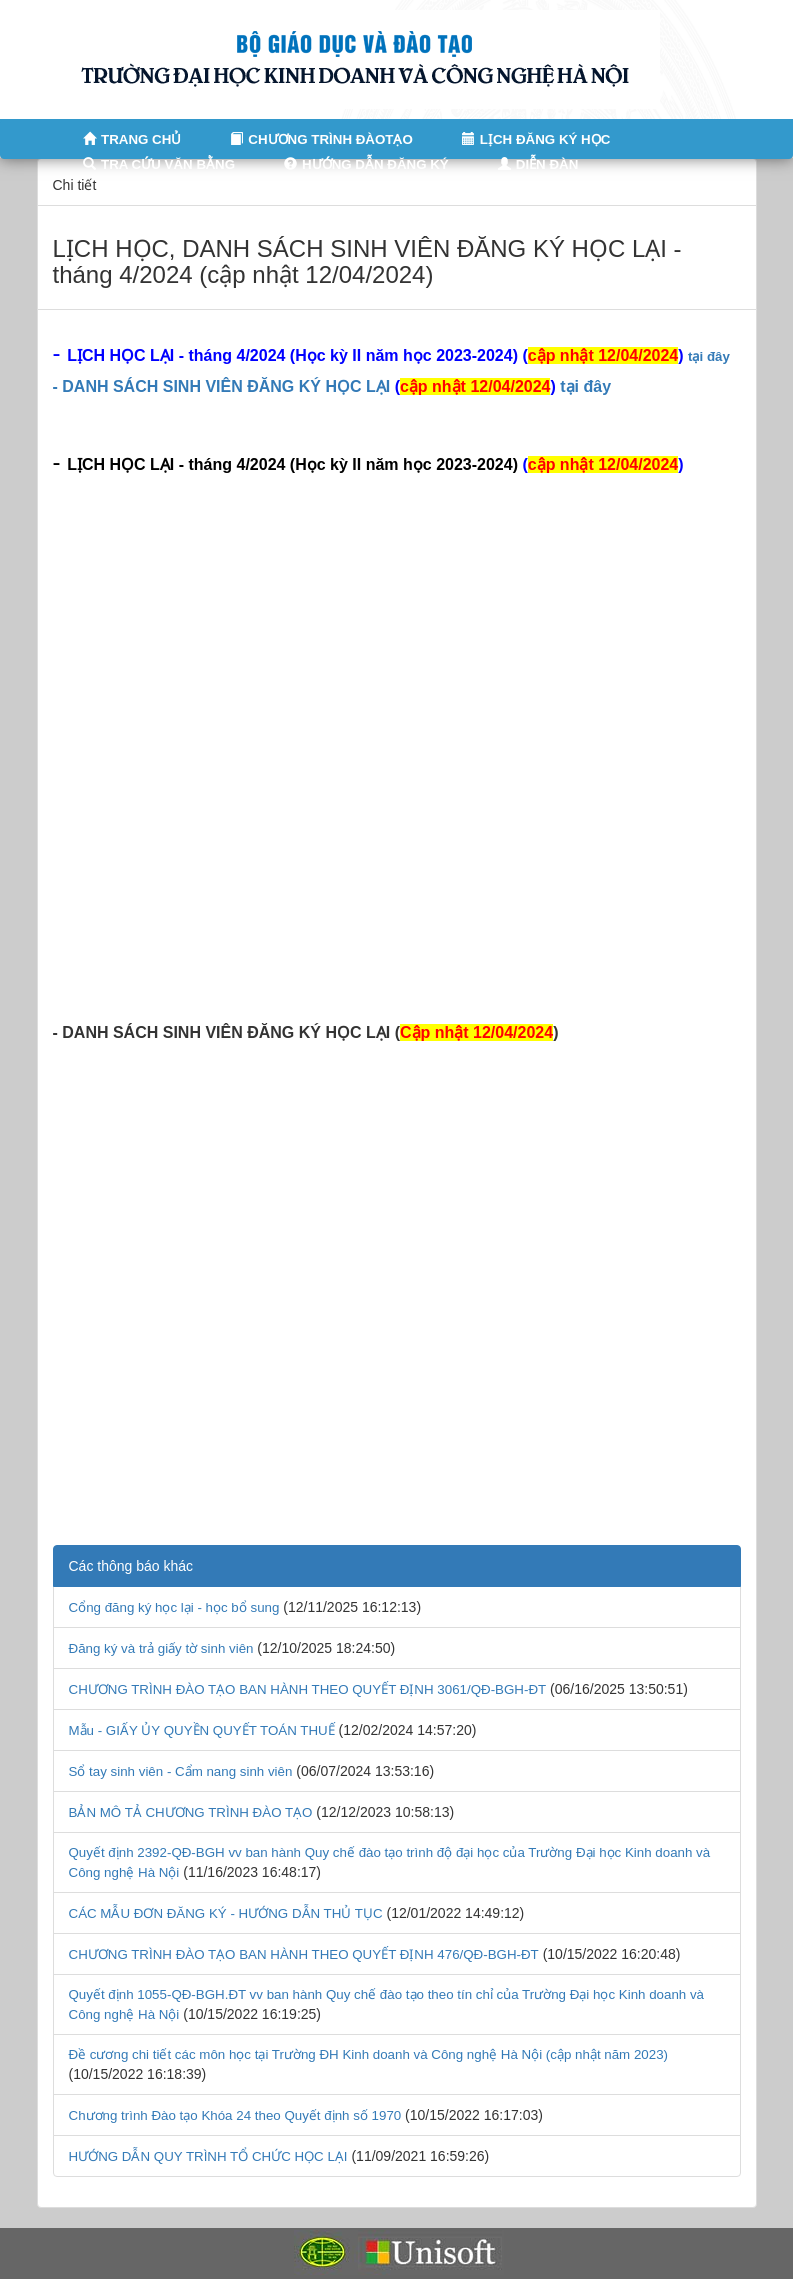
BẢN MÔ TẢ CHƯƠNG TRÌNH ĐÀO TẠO (191, 1812)
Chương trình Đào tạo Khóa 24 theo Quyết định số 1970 (235, 2115)
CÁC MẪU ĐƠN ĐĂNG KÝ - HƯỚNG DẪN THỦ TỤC (226, 1913)
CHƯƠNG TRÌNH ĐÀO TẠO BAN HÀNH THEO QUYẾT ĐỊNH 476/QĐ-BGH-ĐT (304, 1954)
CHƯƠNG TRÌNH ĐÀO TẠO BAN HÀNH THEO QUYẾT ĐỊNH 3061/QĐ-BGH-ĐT (308, 1689)
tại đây (709, 356)
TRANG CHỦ (127, 139)
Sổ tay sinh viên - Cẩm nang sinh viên (181, 1771)
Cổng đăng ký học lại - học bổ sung (174, 1607)
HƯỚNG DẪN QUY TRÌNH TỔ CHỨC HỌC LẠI (208, 2156)
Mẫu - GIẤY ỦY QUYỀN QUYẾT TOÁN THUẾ (202, 1730)
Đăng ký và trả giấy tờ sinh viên (161, 1648)
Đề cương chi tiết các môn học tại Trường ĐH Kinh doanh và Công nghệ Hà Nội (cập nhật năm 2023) (369, 2054)
